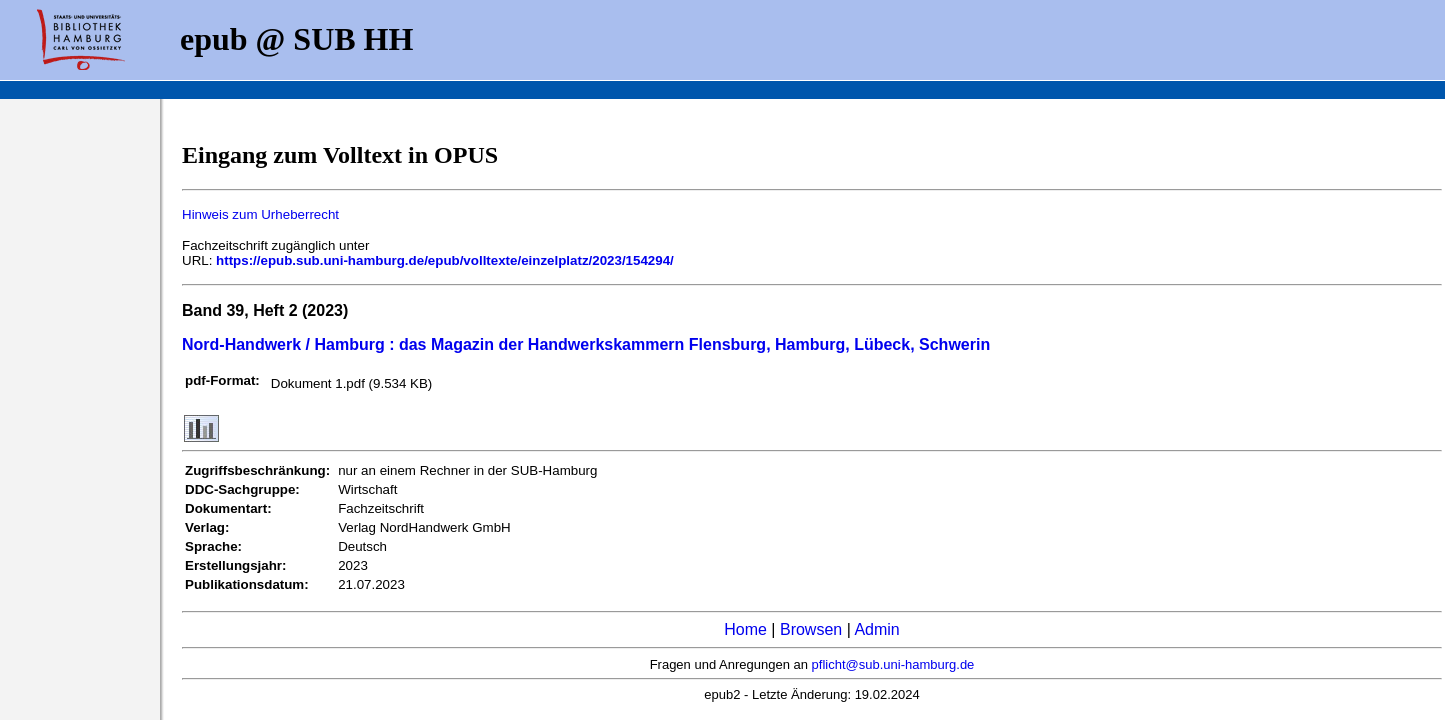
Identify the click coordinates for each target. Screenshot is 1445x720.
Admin (876, 629)
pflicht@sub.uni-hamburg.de (893, 664)
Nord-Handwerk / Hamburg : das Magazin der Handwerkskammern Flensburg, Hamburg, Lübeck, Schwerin (586, 344)
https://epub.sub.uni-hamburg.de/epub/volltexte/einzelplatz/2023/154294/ (445, 260)
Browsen (811, 629)
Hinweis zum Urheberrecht (260, 214)
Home (745, 629)
